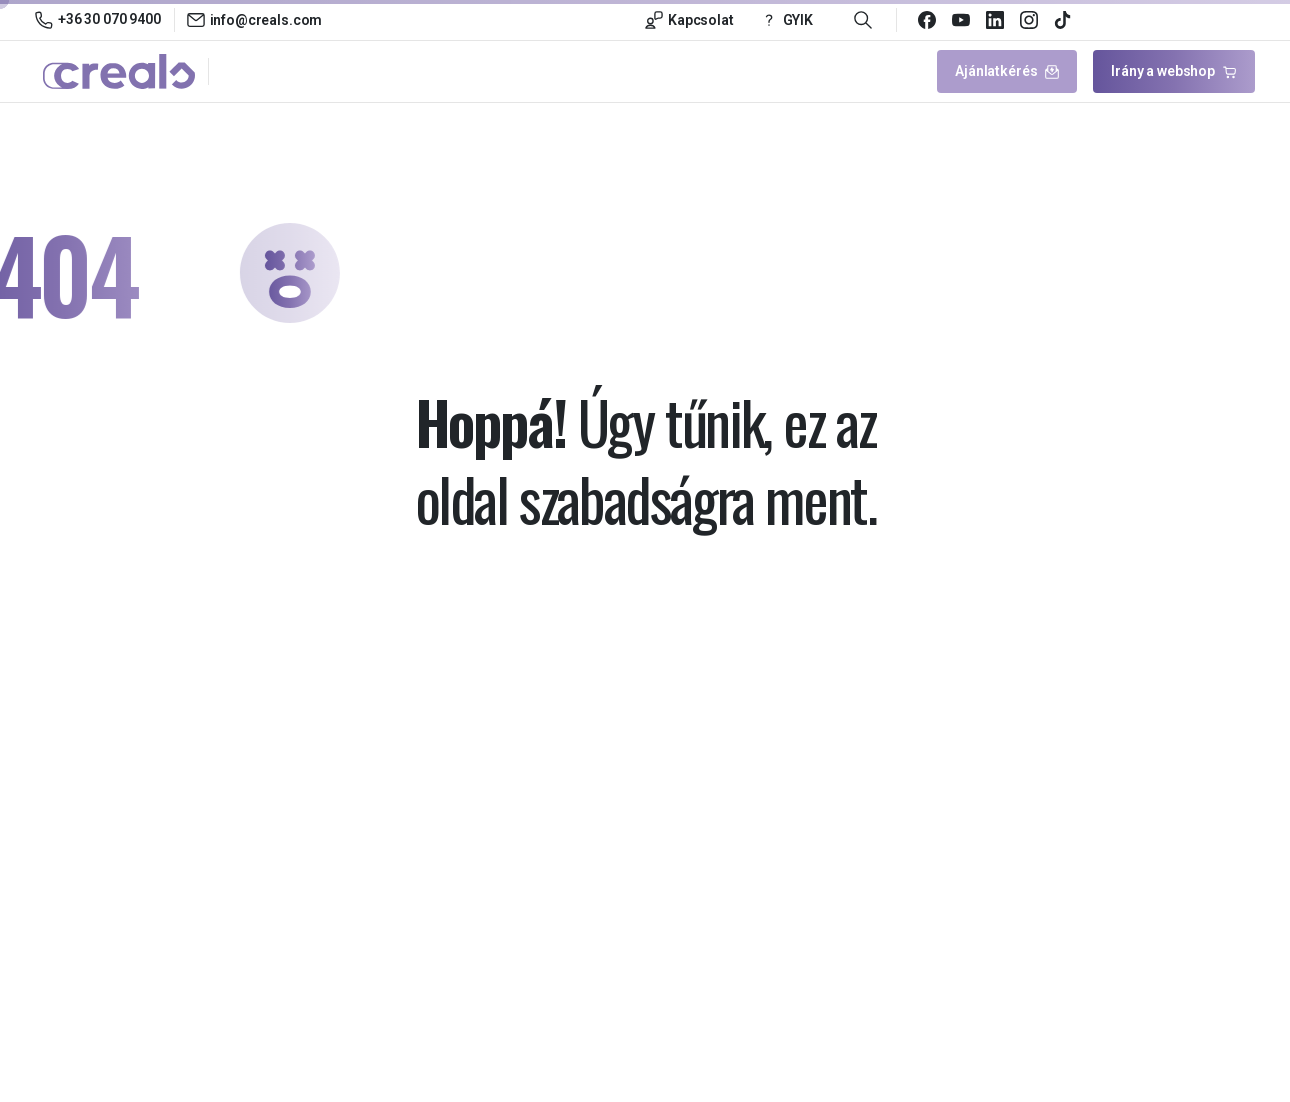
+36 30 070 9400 (98, 20)
